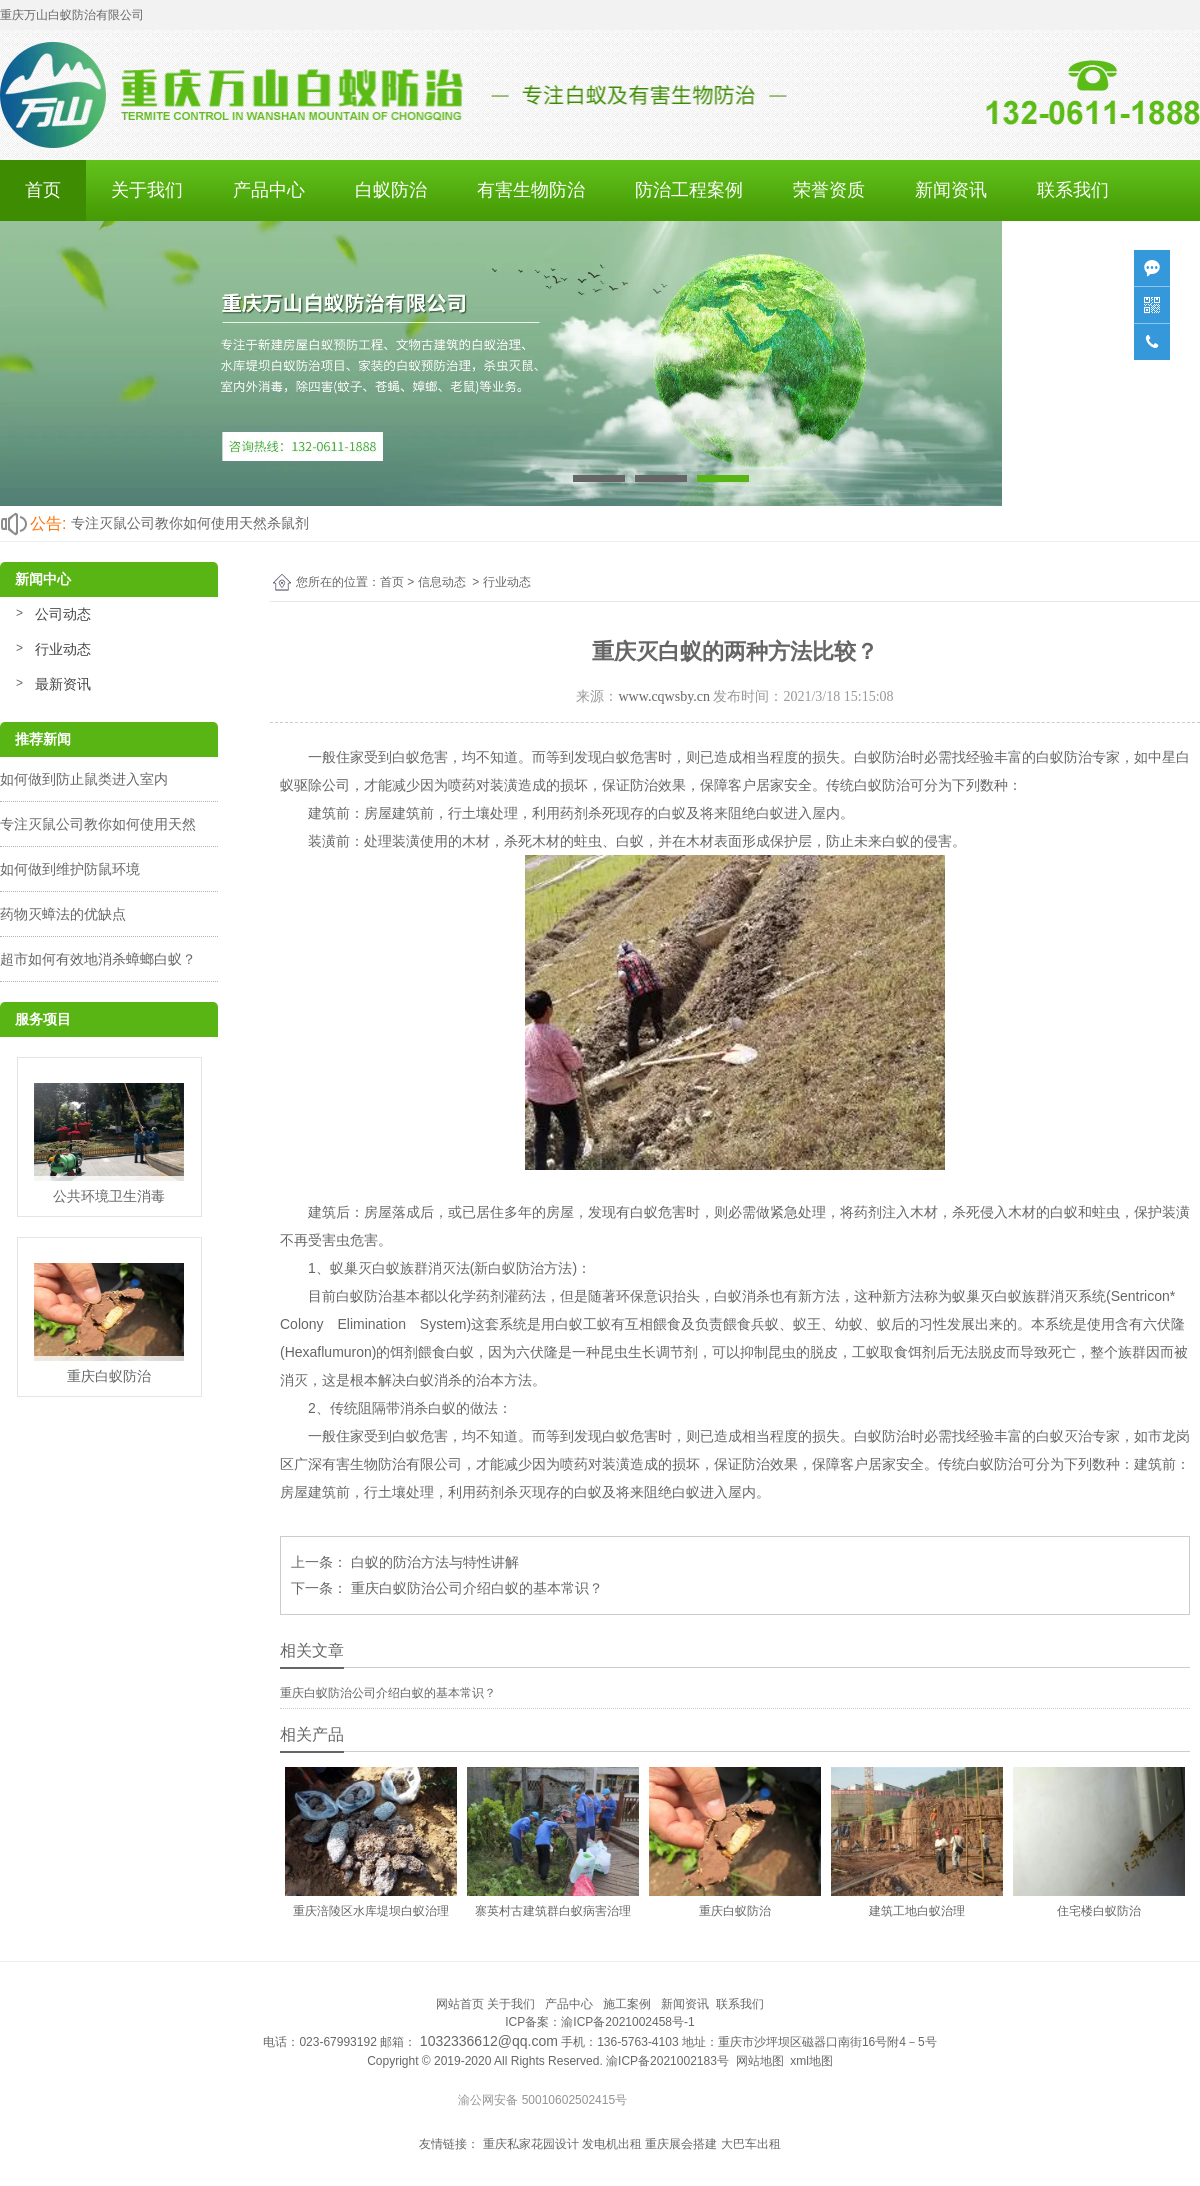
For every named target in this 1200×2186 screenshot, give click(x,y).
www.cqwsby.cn (664, 696)
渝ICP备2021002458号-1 (627, 2022)
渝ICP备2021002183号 (667, 2061)
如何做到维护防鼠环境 (70, 869)
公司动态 (63, 614)
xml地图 (811, 2061)
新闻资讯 (951, 190)
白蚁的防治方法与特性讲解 (433, 1562)
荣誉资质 (829, 190)
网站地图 (760, 2061)
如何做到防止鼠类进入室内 (84, 779)
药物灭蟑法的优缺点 (63, 914)
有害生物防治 (531, 190)
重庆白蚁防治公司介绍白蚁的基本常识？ (475, 1588)
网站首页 (460, 2004)
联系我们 (1073, 190)
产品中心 (269, 190)
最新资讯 (63, 684)
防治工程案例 (689, 190)
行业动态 (63, 649)
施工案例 (627, 2004)
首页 (43, 190)
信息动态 (442, 582)
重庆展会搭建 (681, 2144)
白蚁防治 (391, 190)
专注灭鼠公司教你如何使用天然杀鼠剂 (190, 523)
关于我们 (147, 190)
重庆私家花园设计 (531, 2144)
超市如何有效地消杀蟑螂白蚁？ (98, 959)
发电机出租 (612, 2144)
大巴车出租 (751, 2144)
